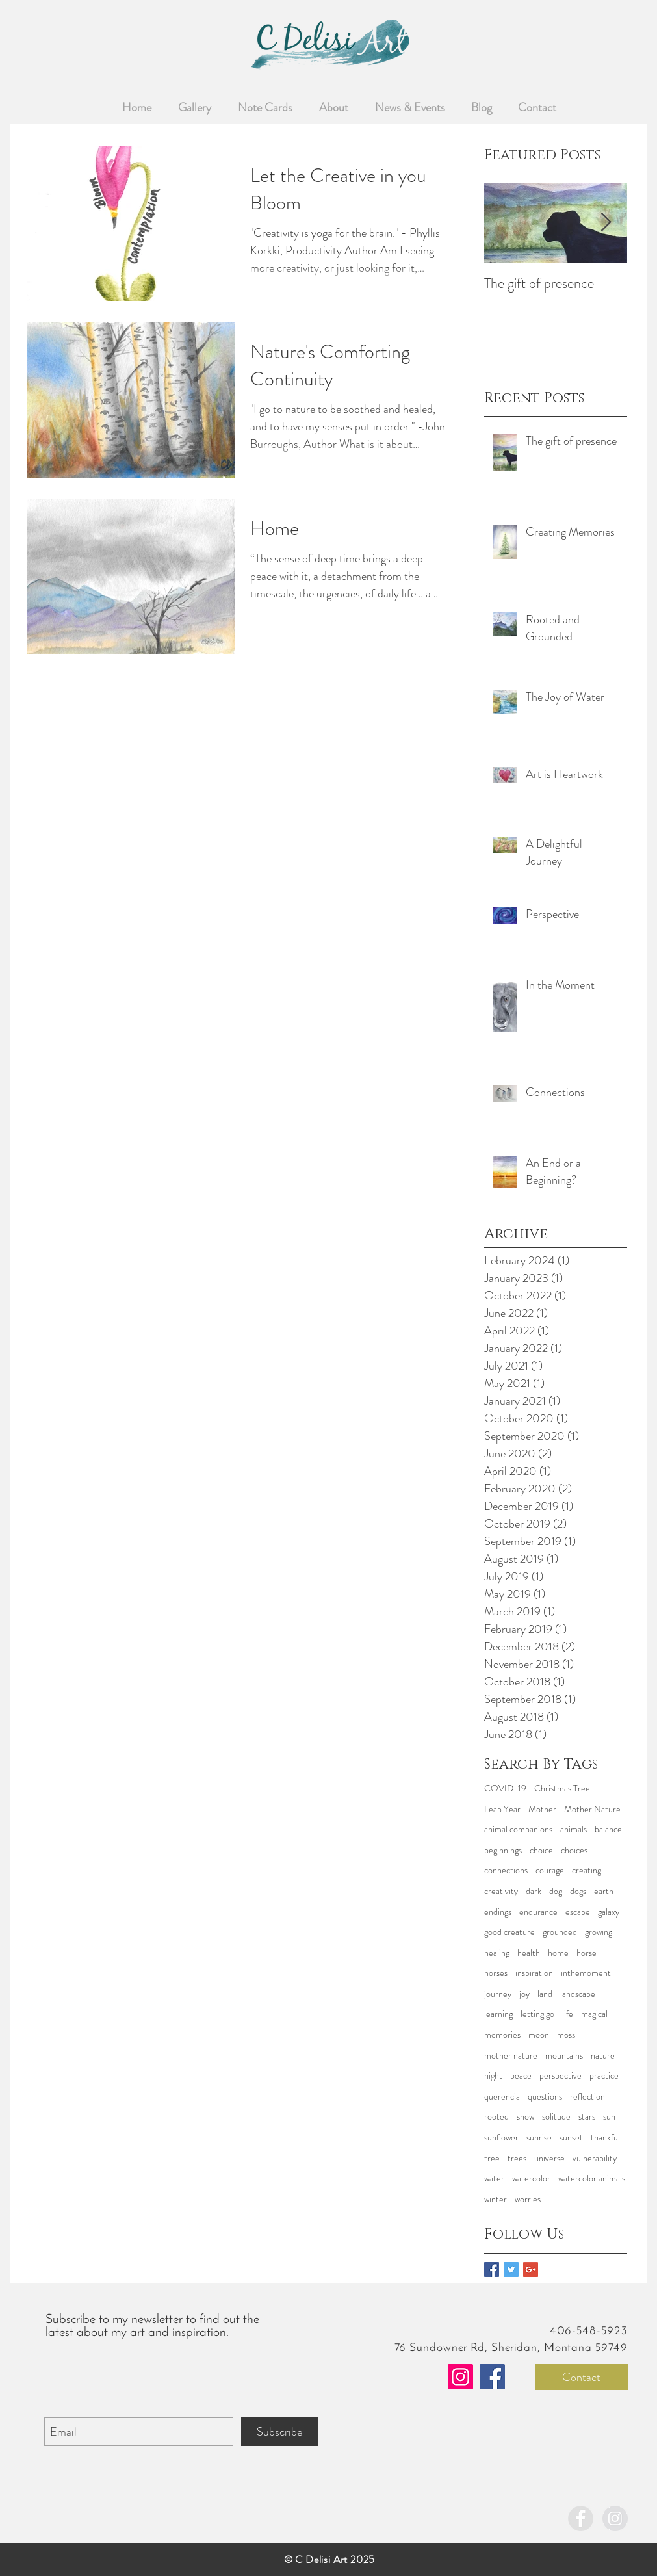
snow (525, 2117)
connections (506, 1870)
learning (498, 2014)
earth (603, 1891)
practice (604, 2076)
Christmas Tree (562, 1788)
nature (603, 2055)
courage (549, 1870)
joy (524, 1994)
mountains (564, 2055)
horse (586, 1953)
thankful (605, 2137)
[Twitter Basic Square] (511, 2269)
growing (598, 1932)
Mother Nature (592, 1809)
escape (577, 1912)
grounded (560, 1932)
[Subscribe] (279, 2431)
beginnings (503, 1850)
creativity (501, 1891)
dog (555, 1891)
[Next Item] (606, 223)
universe (549, 2158)
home (558, 1953)
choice (541, 1850)
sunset (571, 2137)
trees (517, 2158)
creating (586, 1870)
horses (496, 1973)
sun (609, 2117)
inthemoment (586, 1973)
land (544, 1994)
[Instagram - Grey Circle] (615, 2518)
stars (586, 2117)
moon (538, 2035)
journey (497, 1994)
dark (533, 1891)
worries (528, 2199)
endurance (538, 1912)
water (494, 2178)
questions (545, 2096)
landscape (577, 1994)
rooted (496, 2117)
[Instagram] (460, 2376)
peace (521, 2076)
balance (608, 1829)
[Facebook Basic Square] (491, 2269)
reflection (587, 2096)
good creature (509, 1932)
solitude (556, 2117)
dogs (578, 1891)
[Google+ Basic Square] (530, 2269)
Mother (542, 1809)
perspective (560, 2076)
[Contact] (581, 2377)
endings (497, 1912)
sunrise (539, 2137)
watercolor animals (591, 2178)
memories (502, 2035)
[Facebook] (492, 2376)
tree (492, 2158)
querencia (502, 2096)
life (567, 2014)
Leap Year (502, 1809)
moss (566, 2035)
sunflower (501, 2137)
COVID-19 (505, 1788)
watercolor (531, 2178)
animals (573, 1829)
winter (495, 2199)
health (528, 1953)
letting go (537, 2014)
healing (496, 1953)
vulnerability (595, 2158)
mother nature (510, 2055)
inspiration (534, 1973)
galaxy (608, 1912)
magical (594, 2014)
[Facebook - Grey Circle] (580, 2518)
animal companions (518, 1829)
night (493, 2076)
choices (574, 1850)
